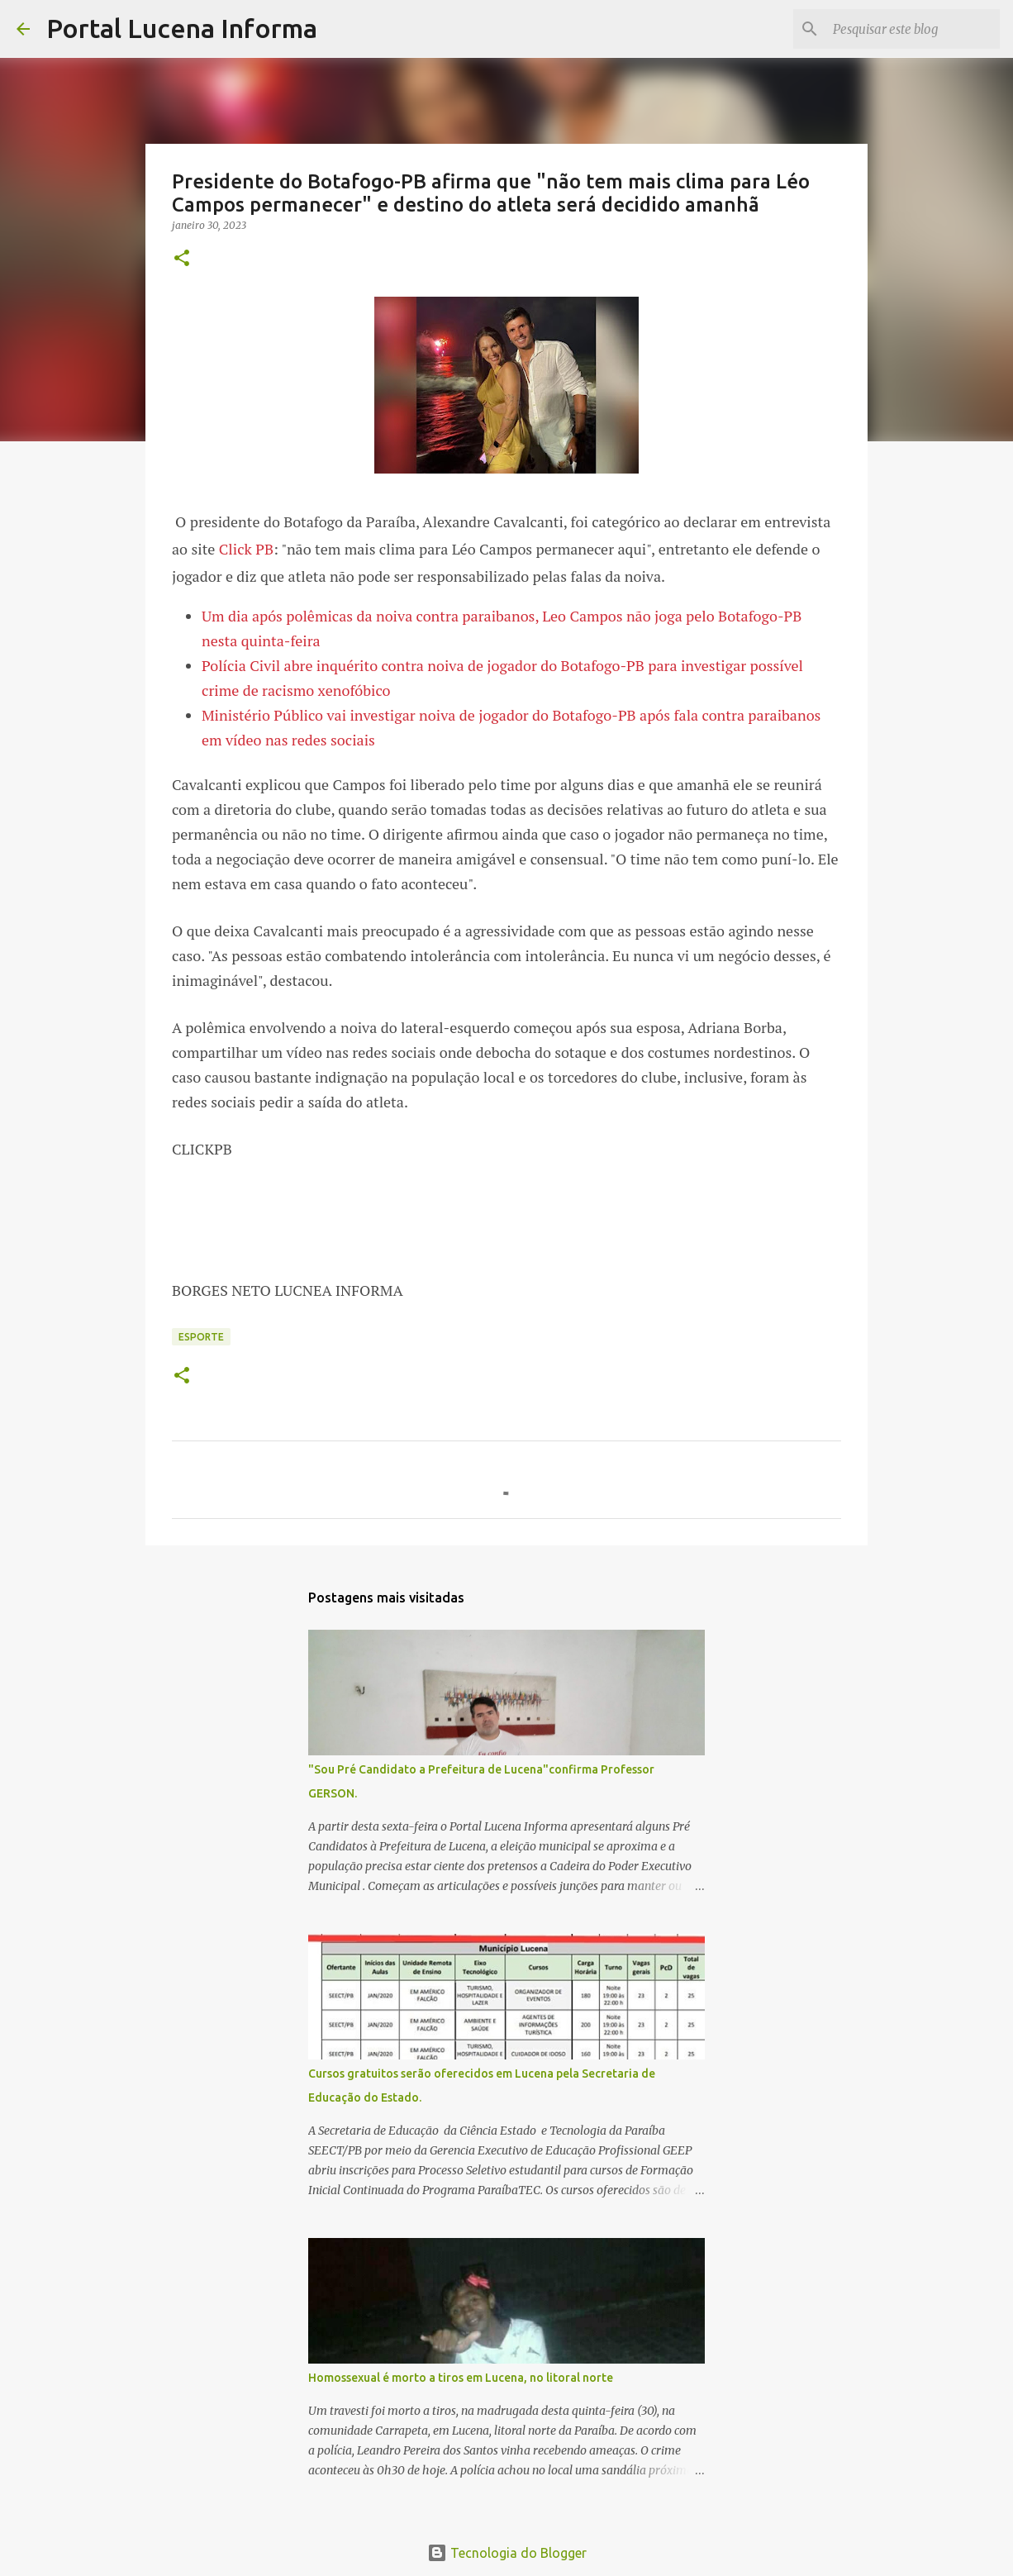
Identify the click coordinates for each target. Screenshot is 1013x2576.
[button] (182, 259)
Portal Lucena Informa (181, 28)
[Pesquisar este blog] (913, 29)
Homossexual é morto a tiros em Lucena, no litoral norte (460, 2377)
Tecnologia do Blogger (507, 2552)
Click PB (246, 549)
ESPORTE (201, 1336)
